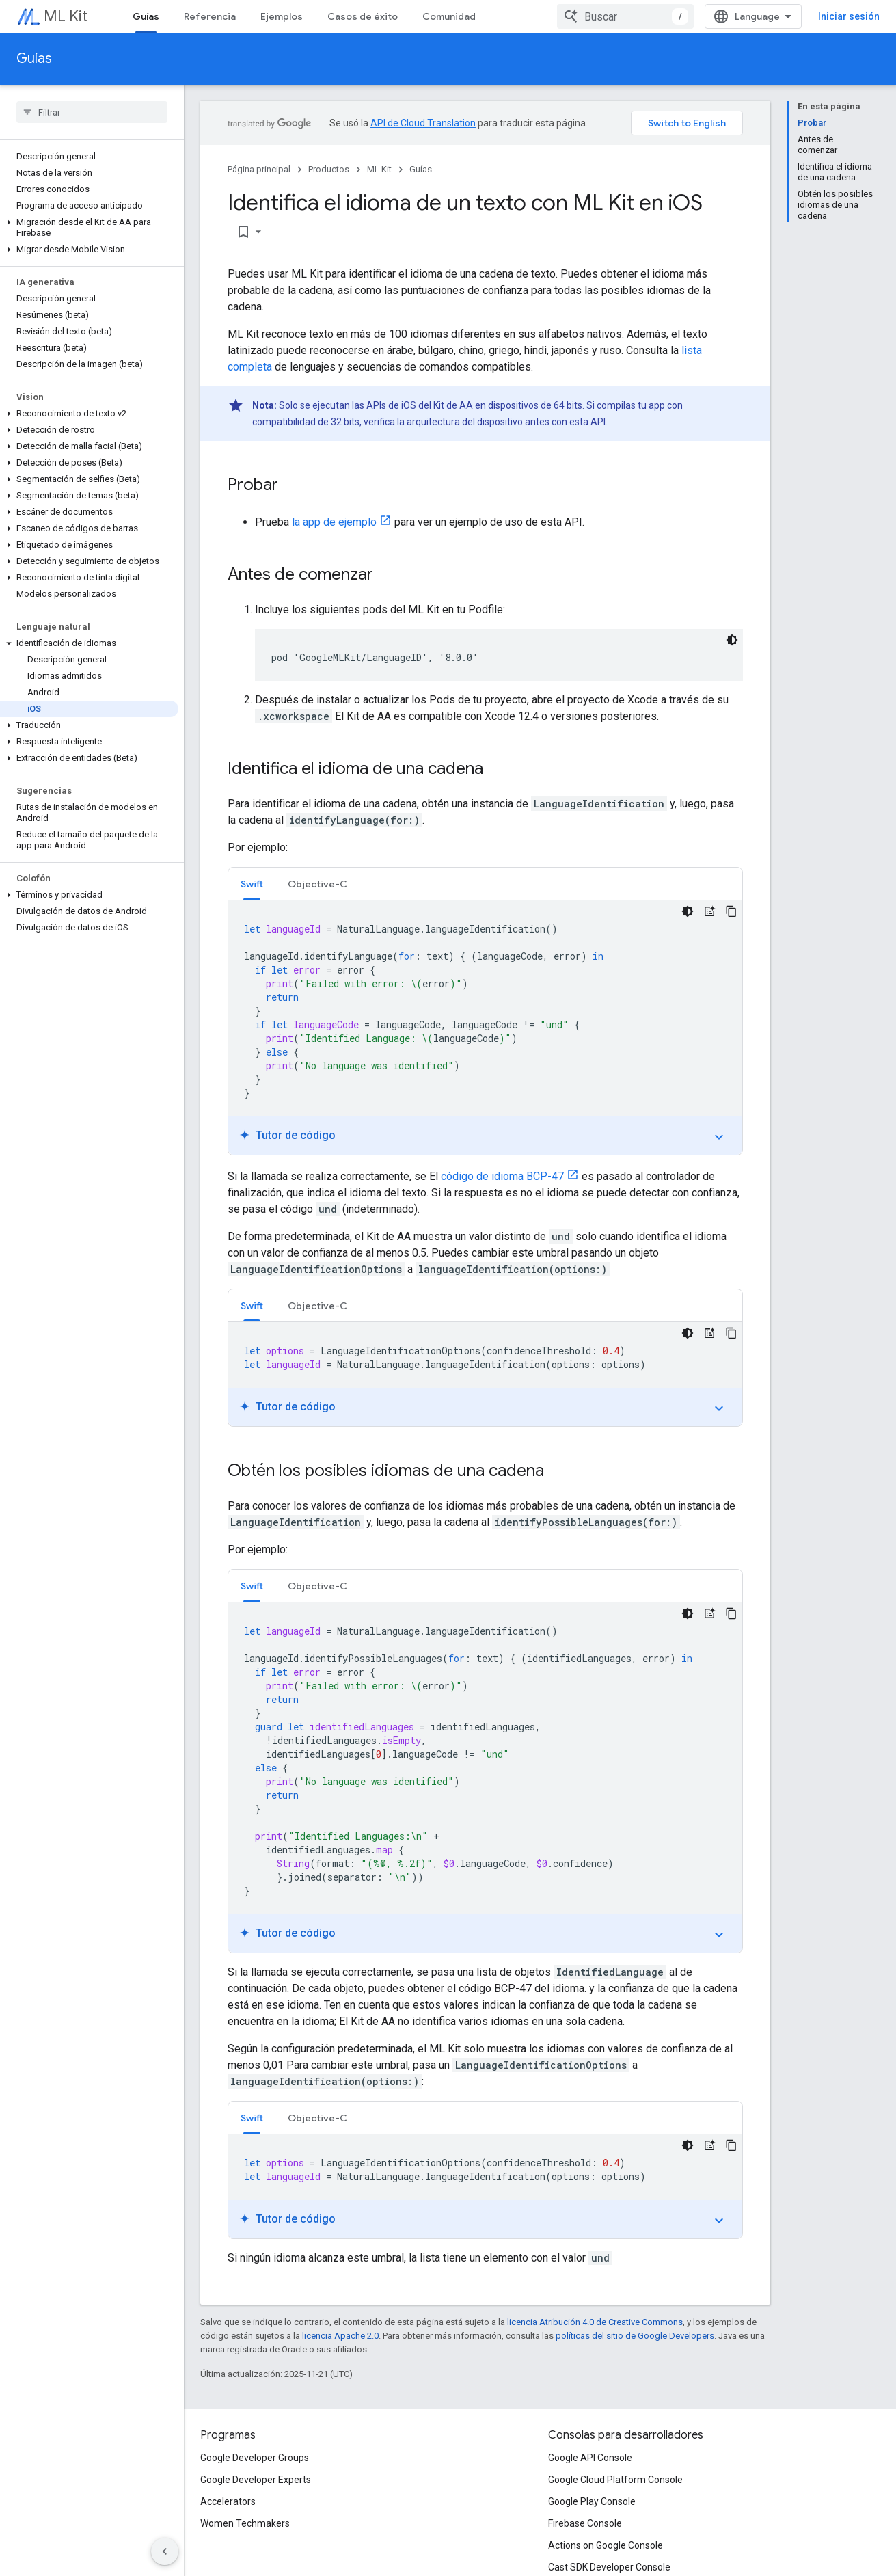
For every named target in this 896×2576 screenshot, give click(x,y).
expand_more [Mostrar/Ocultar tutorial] (719, 1137)
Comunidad (449, 16)
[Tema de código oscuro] (732, 640)
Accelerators (228, 2501)
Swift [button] (252, 884)
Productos (328, 169)
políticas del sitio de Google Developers (635, 2336)
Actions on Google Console (605, 2545)
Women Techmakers (245, 2523)
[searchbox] (91, 112)
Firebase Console (585, 2523)
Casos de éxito (362, 16)
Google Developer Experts (255, 2479)
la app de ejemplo (334, 521)
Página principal (259, 169)
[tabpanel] (485, 1027)
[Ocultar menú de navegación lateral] (164, 2551)
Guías (34, 58)
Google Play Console (592, 2501)
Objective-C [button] (317, 884)
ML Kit (65, 16)
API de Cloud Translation (423, 123)
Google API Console (590, 2457)
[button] (89, 227)
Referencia (210, 16)
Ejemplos (281, 16)
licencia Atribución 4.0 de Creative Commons (595, 2322)
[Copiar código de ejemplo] (731, 911)
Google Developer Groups (254, 2457)
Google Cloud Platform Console (615, 2479)
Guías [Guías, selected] (146, 16)
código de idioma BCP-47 (502, 1176)
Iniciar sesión (849, 16)
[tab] (251, 884)
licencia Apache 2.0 (340, 2336)
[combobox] (625, 16)
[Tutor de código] (709, 911)
